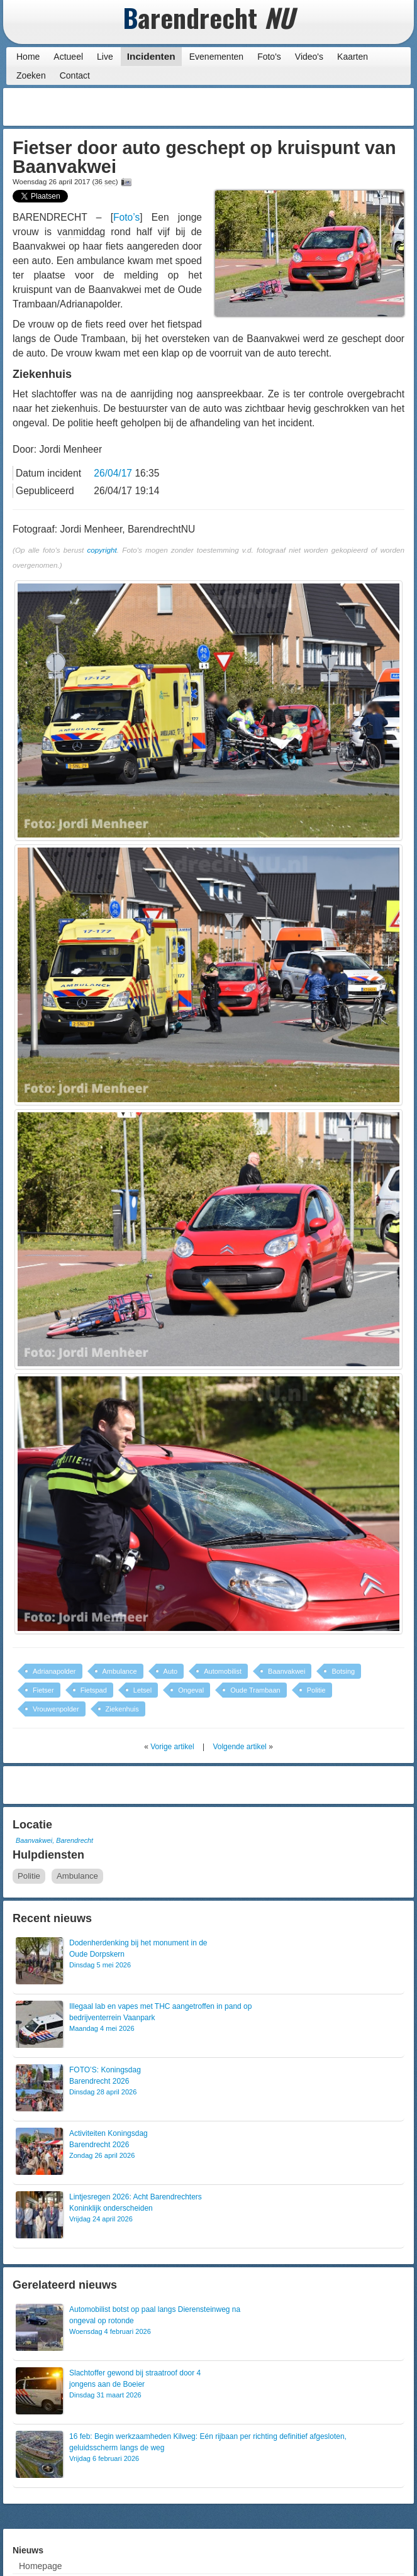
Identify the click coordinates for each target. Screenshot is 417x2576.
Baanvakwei (286, 1671)
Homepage (40, 2566)
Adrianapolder (54, 1671)
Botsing (343, 1671)
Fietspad (94, 1690)
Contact (75, 75)
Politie (316, 1690)
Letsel (142, 1690)
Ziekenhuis (122, 1709)
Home (28, 57)
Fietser (43, 1690)
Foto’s (126, 217)
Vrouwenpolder (56, 1709)
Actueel (68, 57)
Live (105, 57)
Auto (171, 1671)
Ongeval (191, 1690)
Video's (309, 57)
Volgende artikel (239, 1746)
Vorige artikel (172, 1746)
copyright (101, 550)
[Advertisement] (310, 107)
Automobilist (223, 1671)
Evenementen (216, 57)
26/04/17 (113, 473)
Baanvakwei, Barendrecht (54, 1840)
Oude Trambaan (255, 1690)
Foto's (269, 57)
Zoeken (31, 75)
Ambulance (120, 1671)
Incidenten (151, 56)
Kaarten (352, 57)
